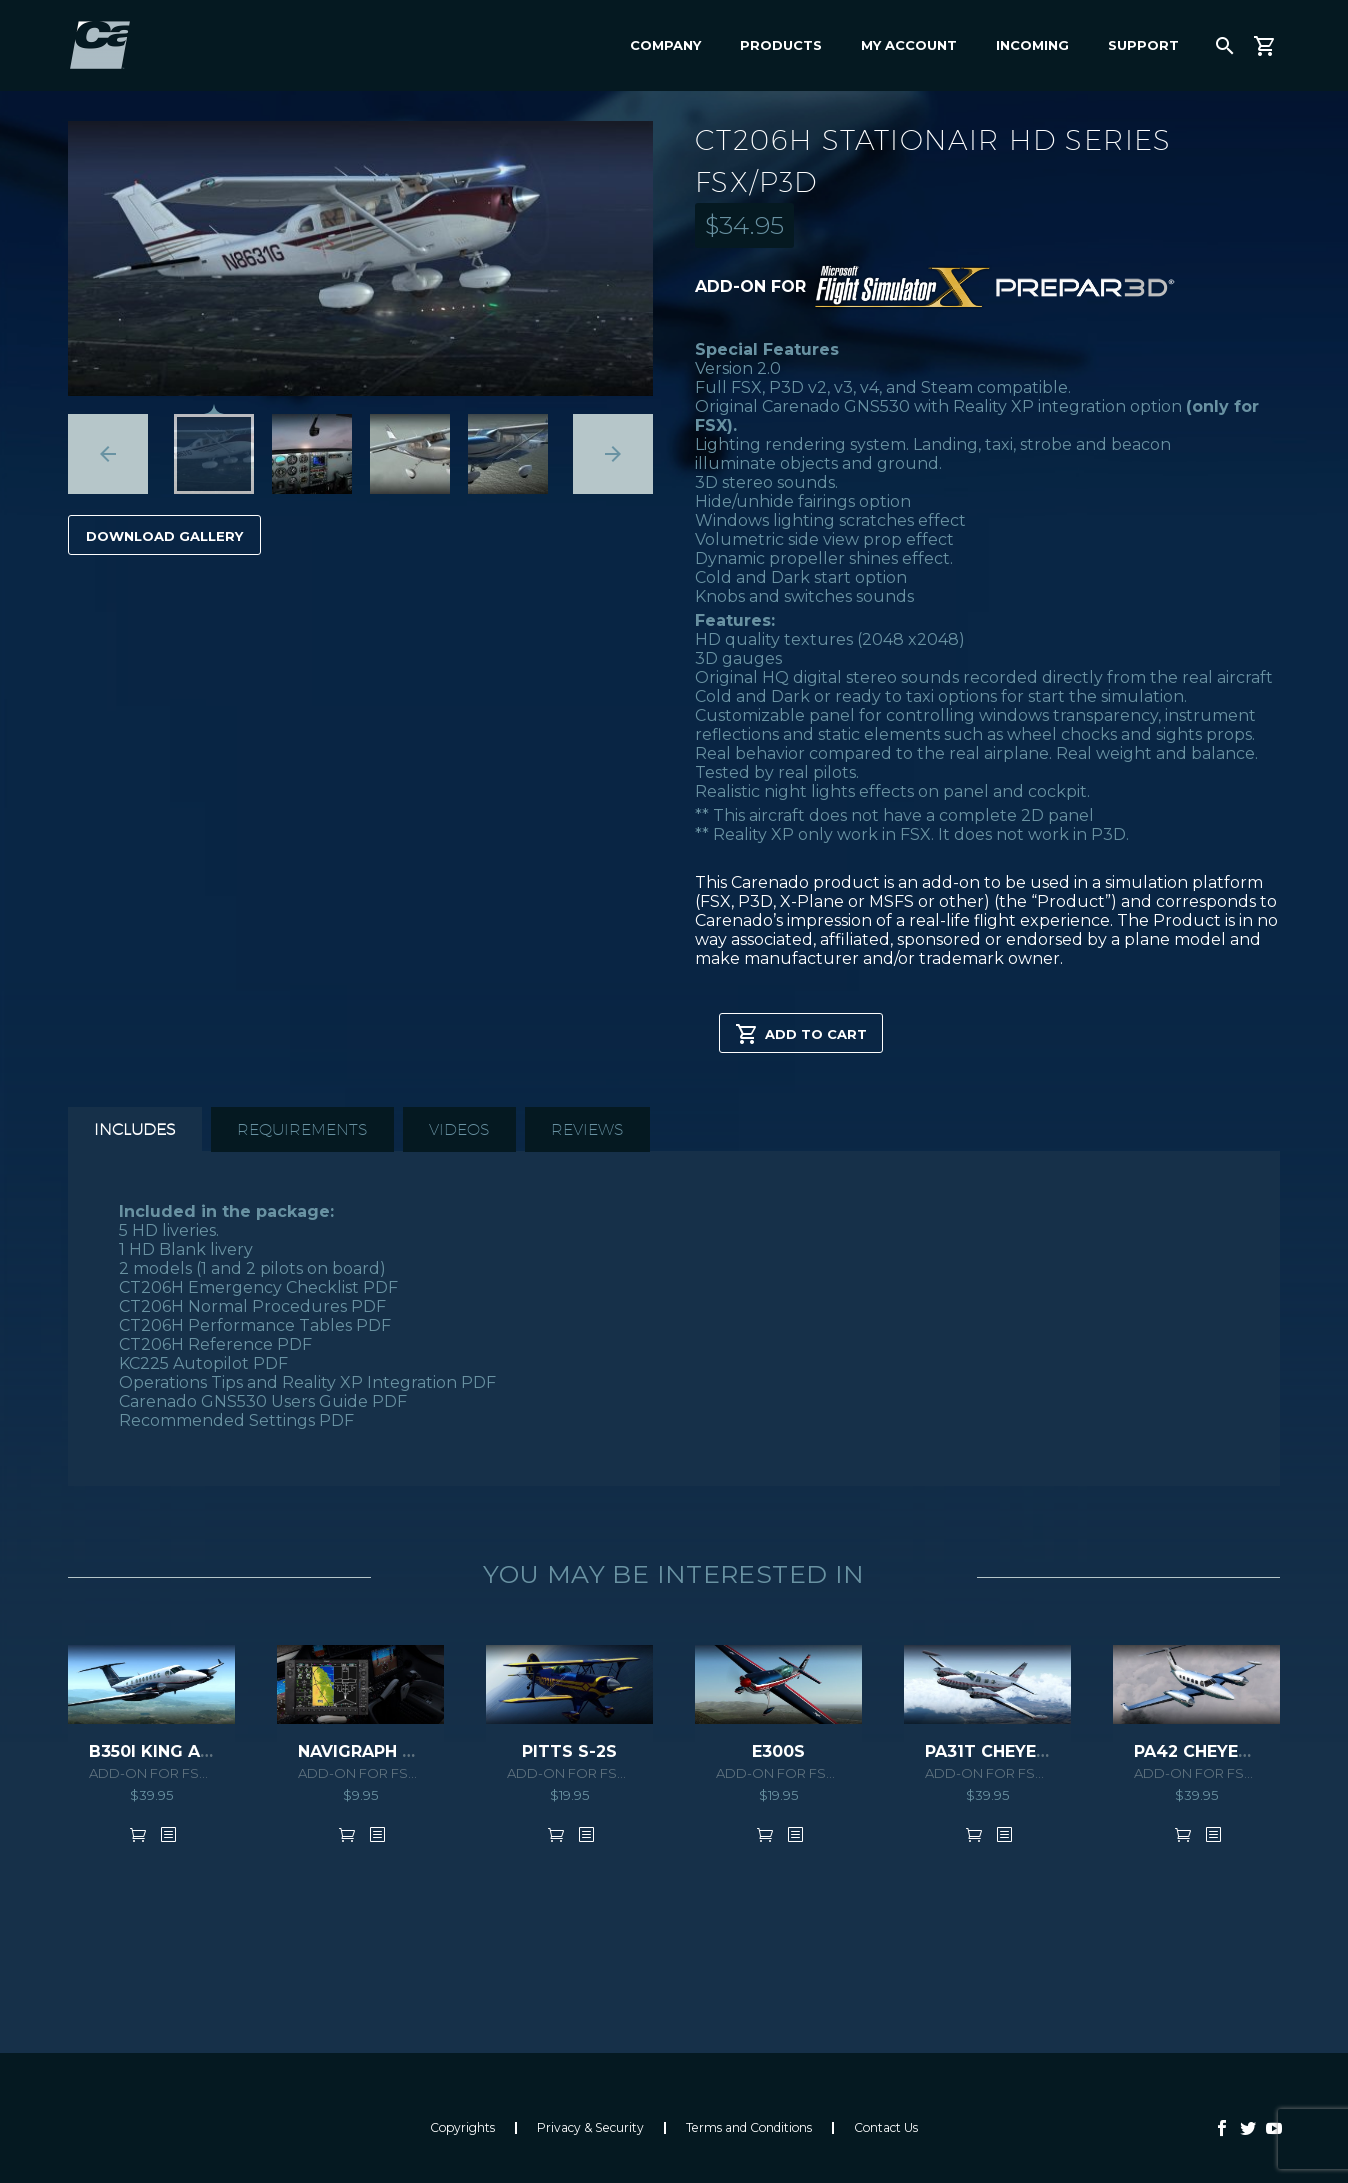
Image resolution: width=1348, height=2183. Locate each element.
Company (665, 45)
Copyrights (462, 2128)
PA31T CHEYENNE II (1005, 1751)
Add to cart (801, 1033)
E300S (778, 1751)
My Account (909, 45)
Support (1143, 45)
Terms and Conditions (749, 2128)
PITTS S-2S (569, 1751)
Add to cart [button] (138, 1834)
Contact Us (886, 2128)
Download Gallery (164, 536)
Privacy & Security (590, 2128)
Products (781, 45)
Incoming (1032, 45)
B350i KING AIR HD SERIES (199, 1751)
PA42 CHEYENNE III (1213, 1751)
